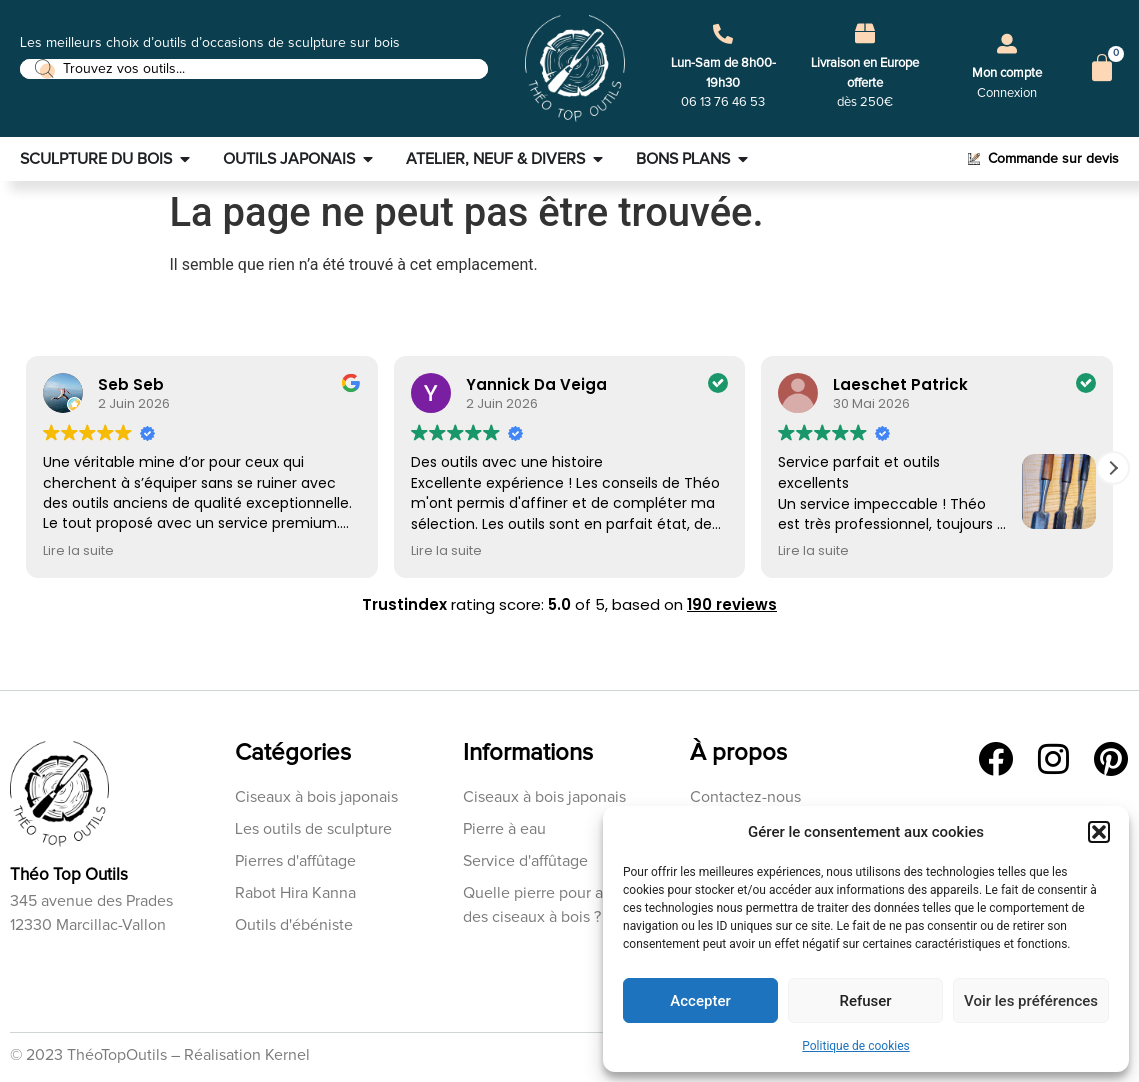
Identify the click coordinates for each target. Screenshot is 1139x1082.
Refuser (865, 1001)
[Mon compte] (1007, 44)
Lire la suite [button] (78, 550)
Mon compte (1007, 73)
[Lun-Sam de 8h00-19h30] (723, 34)
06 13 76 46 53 (723, 102)
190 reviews (732, 604)
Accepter (700, 1001)
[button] (1099, 832)
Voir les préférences (1031, 1001)
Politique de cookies (855, 1046)
